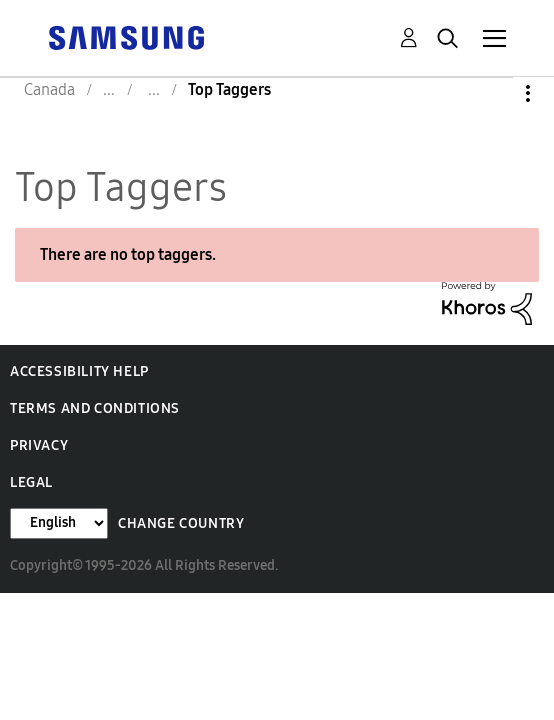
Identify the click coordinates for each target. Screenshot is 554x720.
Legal (31, 482)
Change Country (181, 523)
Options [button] (494, 93)
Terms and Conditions (95, 408)
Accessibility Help (79, 371)
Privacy (39, 445)
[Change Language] (59, 523)
